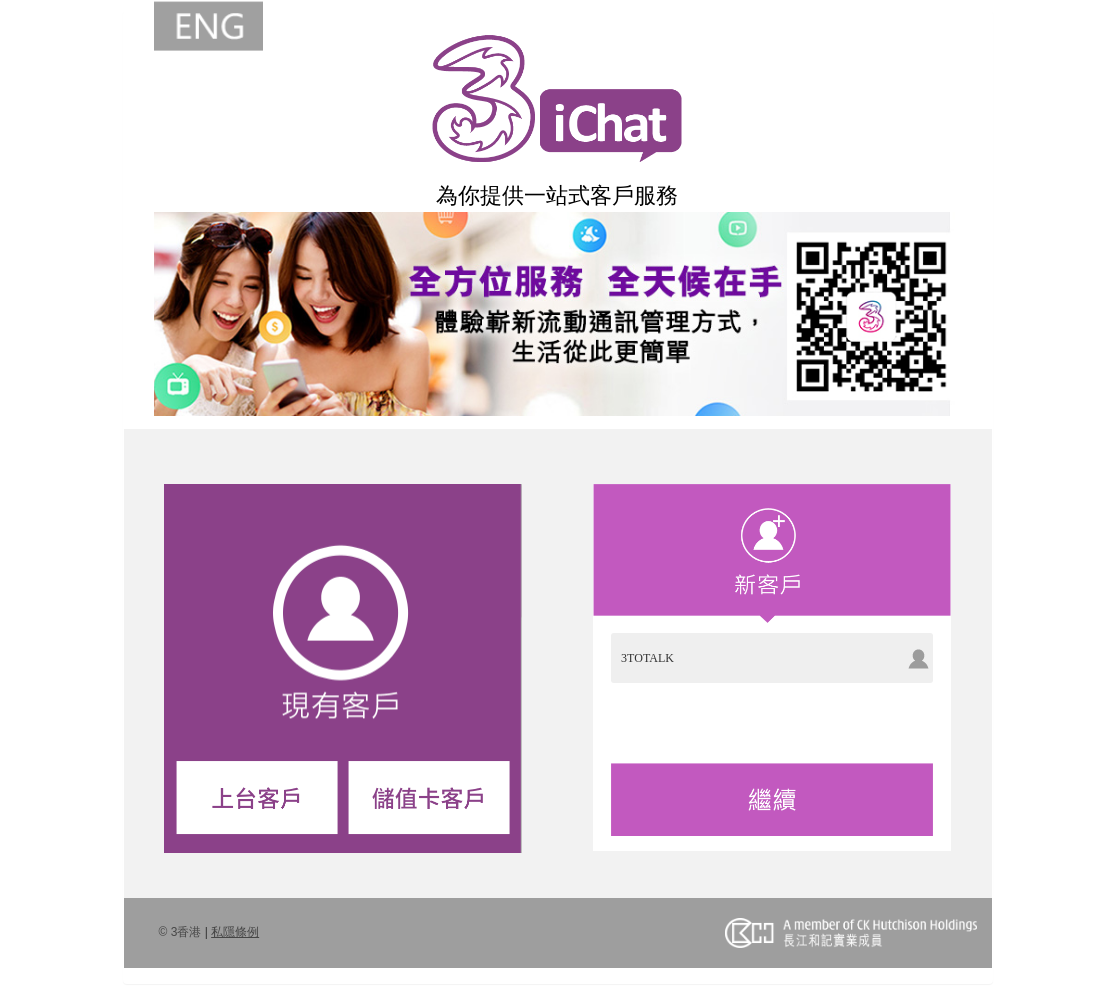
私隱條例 (235, 932)
